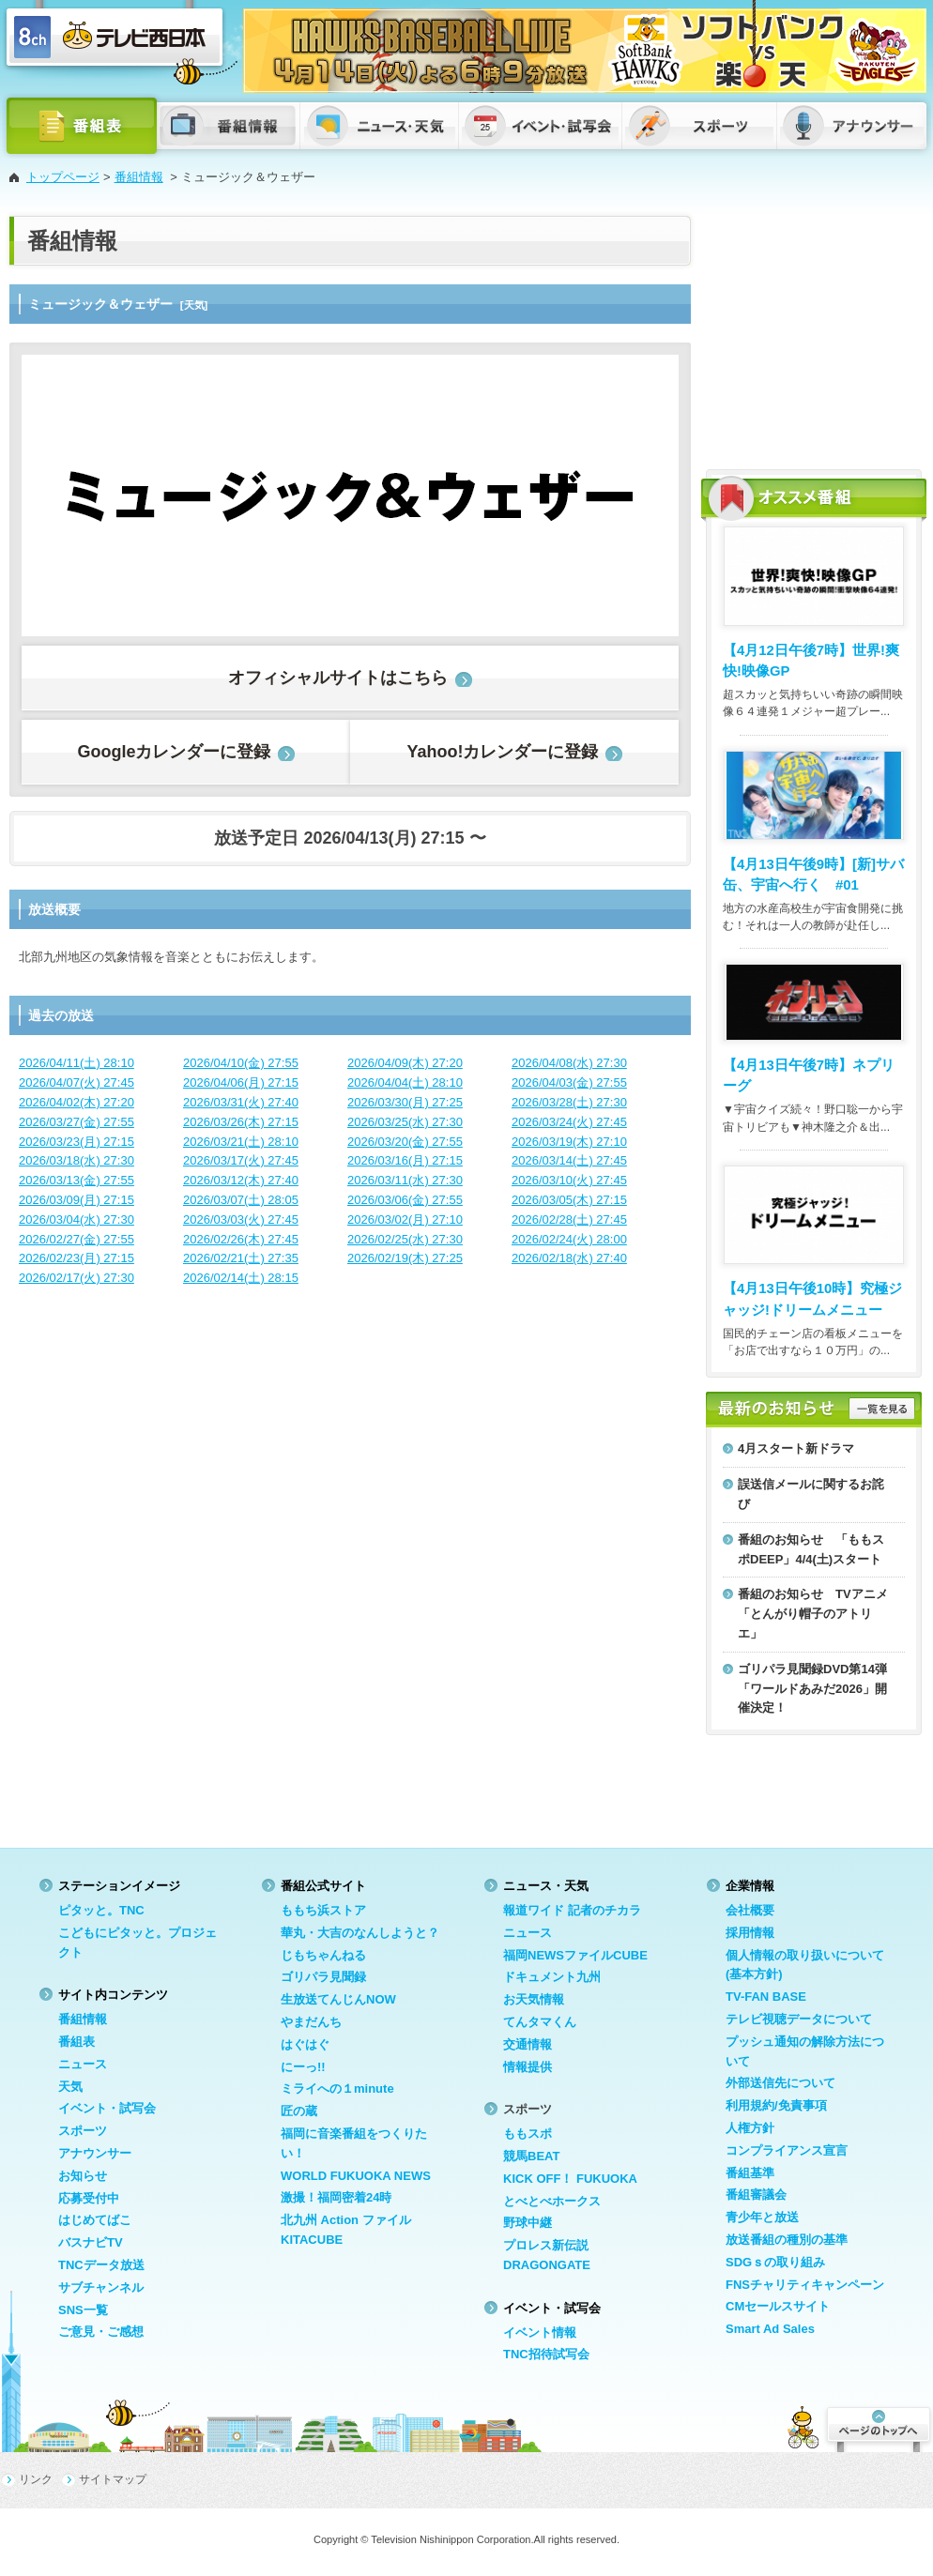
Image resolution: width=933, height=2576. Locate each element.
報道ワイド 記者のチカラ (572, 1910)
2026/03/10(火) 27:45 (569, 1180)
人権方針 (750, 2128)
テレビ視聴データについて (799, 2019)
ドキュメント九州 (552, 1977)
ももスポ (527, 2133)
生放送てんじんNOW (338, 1999)
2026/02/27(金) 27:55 (76, 1239)
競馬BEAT (531, 2156)
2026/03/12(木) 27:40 (240, 1180)
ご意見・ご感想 (101, 2331)
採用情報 (750, 1933)
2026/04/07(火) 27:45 (76, 1082)
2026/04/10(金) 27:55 (240, 1063)
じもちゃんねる (323, 1955)
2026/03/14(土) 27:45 (569, 1160)
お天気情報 (533, 1999)
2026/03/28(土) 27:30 (569, 1102)
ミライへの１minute (337, 2088)
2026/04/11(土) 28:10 (76, 1063)
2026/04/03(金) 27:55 (569, 1082)
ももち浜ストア (323, 1910)
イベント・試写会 (107, 2108)
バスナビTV (90, 2242)
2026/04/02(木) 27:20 (76, 1102)
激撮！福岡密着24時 (336, 2197)
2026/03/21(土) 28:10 (240, 1142)
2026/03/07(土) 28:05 (240, 1200)
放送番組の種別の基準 (787, 2240)
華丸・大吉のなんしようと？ (360, 1933)
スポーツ (82, 2131)
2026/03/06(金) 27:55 (405, 1200)
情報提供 (527, 2067)
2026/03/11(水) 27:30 (405, 1180)
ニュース (82, 2064)
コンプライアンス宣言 (787, 2150)
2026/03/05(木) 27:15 (569, 1200)
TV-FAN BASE (766, 1996)
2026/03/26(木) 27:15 (240, 1122)
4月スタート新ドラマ (796, 1448)
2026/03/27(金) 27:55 (76, 1122)
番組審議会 (756, 2194)
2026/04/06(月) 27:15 (240, 1082)
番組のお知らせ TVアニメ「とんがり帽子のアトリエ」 (813, 1613)
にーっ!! (303, 2067)
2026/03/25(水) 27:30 (405, 1122)
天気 (70, 2087)
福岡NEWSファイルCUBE (575, 1955)
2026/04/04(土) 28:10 (405, 1082)
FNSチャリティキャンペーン (805, 2285)
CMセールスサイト (778, 2306)
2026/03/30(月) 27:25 (405, 1102)
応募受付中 (88, 2198)
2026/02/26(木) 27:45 (240, 1239)
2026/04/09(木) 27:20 (405, 1063)
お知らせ (82, 2176)
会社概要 (750, 1910)
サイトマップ (112, 2479)
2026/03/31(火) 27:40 (240, 1102)
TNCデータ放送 (101, 2265)
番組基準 (750, 2173)
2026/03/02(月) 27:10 (405, 1219)
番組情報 (139, 177)
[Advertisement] (813, 333)
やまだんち (311, 2022)
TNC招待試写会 (546, 2354)
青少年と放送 (762, 2217)
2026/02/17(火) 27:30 (76, 1278)
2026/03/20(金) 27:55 (405, 1142)
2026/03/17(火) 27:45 (240, 1160)
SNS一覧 (83, 2310)
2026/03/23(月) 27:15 (76, 1142)
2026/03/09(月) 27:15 (76, 1200)
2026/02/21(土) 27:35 (240, 1258)
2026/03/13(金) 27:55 (76, 1180)
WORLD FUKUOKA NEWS (356, 2176)
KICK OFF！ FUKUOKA (570, 2179)
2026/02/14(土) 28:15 (240, 1278)
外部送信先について (780, 2083)
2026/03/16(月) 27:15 (405, 1160)
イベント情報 (539, 2332)
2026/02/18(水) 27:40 (569, 1258)
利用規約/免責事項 (776, 2105)
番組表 (76, 2042)
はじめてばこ (94, 2220)
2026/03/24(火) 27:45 (569, 1122)
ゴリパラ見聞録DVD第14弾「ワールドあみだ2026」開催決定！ (812, 1688)
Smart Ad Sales (770, 2329)
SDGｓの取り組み (775, 2262)
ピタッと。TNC (101, 1910)
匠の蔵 (299, 2111)
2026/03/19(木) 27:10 (569, 1142)
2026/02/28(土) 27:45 (569, 1219)
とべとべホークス (552, 2201)
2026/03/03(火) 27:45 (240, 1219)
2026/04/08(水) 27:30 (569, 1063)
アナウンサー (94, 2153)
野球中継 (527, 2223)
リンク (36, 2479)
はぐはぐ (305, 2044)
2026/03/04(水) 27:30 (76, 1219)
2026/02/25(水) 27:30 (405, 1239)
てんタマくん (539, 2022)
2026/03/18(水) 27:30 (76, 1160)
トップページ (62, 177)
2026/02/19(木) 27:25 (405, 1258)
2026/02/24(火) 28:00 (569, 1239)
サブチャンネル (101, 2287)
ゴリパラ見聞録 (323, 1977)
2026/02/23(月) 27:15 (76, 1258)
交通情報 (527, 2044)
